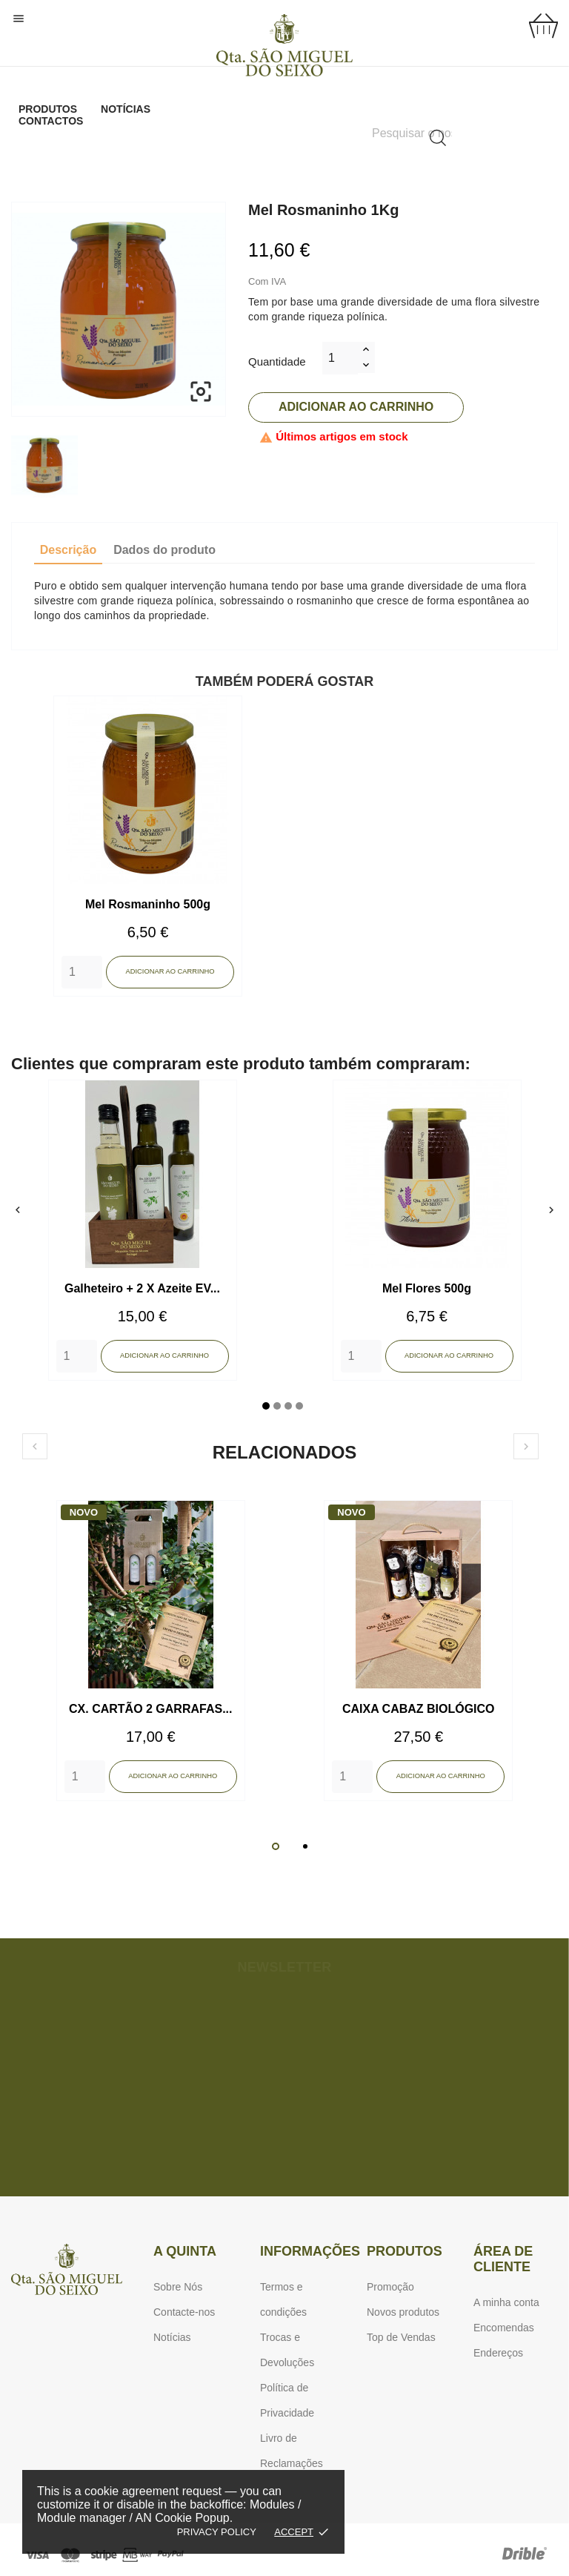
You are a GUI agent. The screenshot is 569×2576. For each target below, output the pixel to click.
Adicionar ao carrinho (356, 406)
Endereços (498, 2353)
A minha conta (506, 2302)
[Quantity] (81, 972)
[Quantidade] (340, 358)
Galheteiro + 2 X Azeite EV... (142, 1288)
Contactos (51, 121)
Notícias (125, 109)
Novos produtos (403, 2312)
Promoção (390, 2287)
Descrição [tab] (68, 550)
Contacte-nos (184, 2312)
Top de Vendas (401, 2337)
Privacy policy (216, 2531)
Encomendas (503, 2328)
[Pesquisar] (412, 133)
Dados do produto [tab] (164, 550)
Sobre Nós (177, 2287)
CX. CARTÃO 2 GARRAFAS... (150, 1709)
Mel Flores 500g (426, 1288)
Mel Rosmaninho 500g (147, 904)
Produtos (48, 109)
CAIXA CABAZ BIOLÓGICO (418, 1709)
